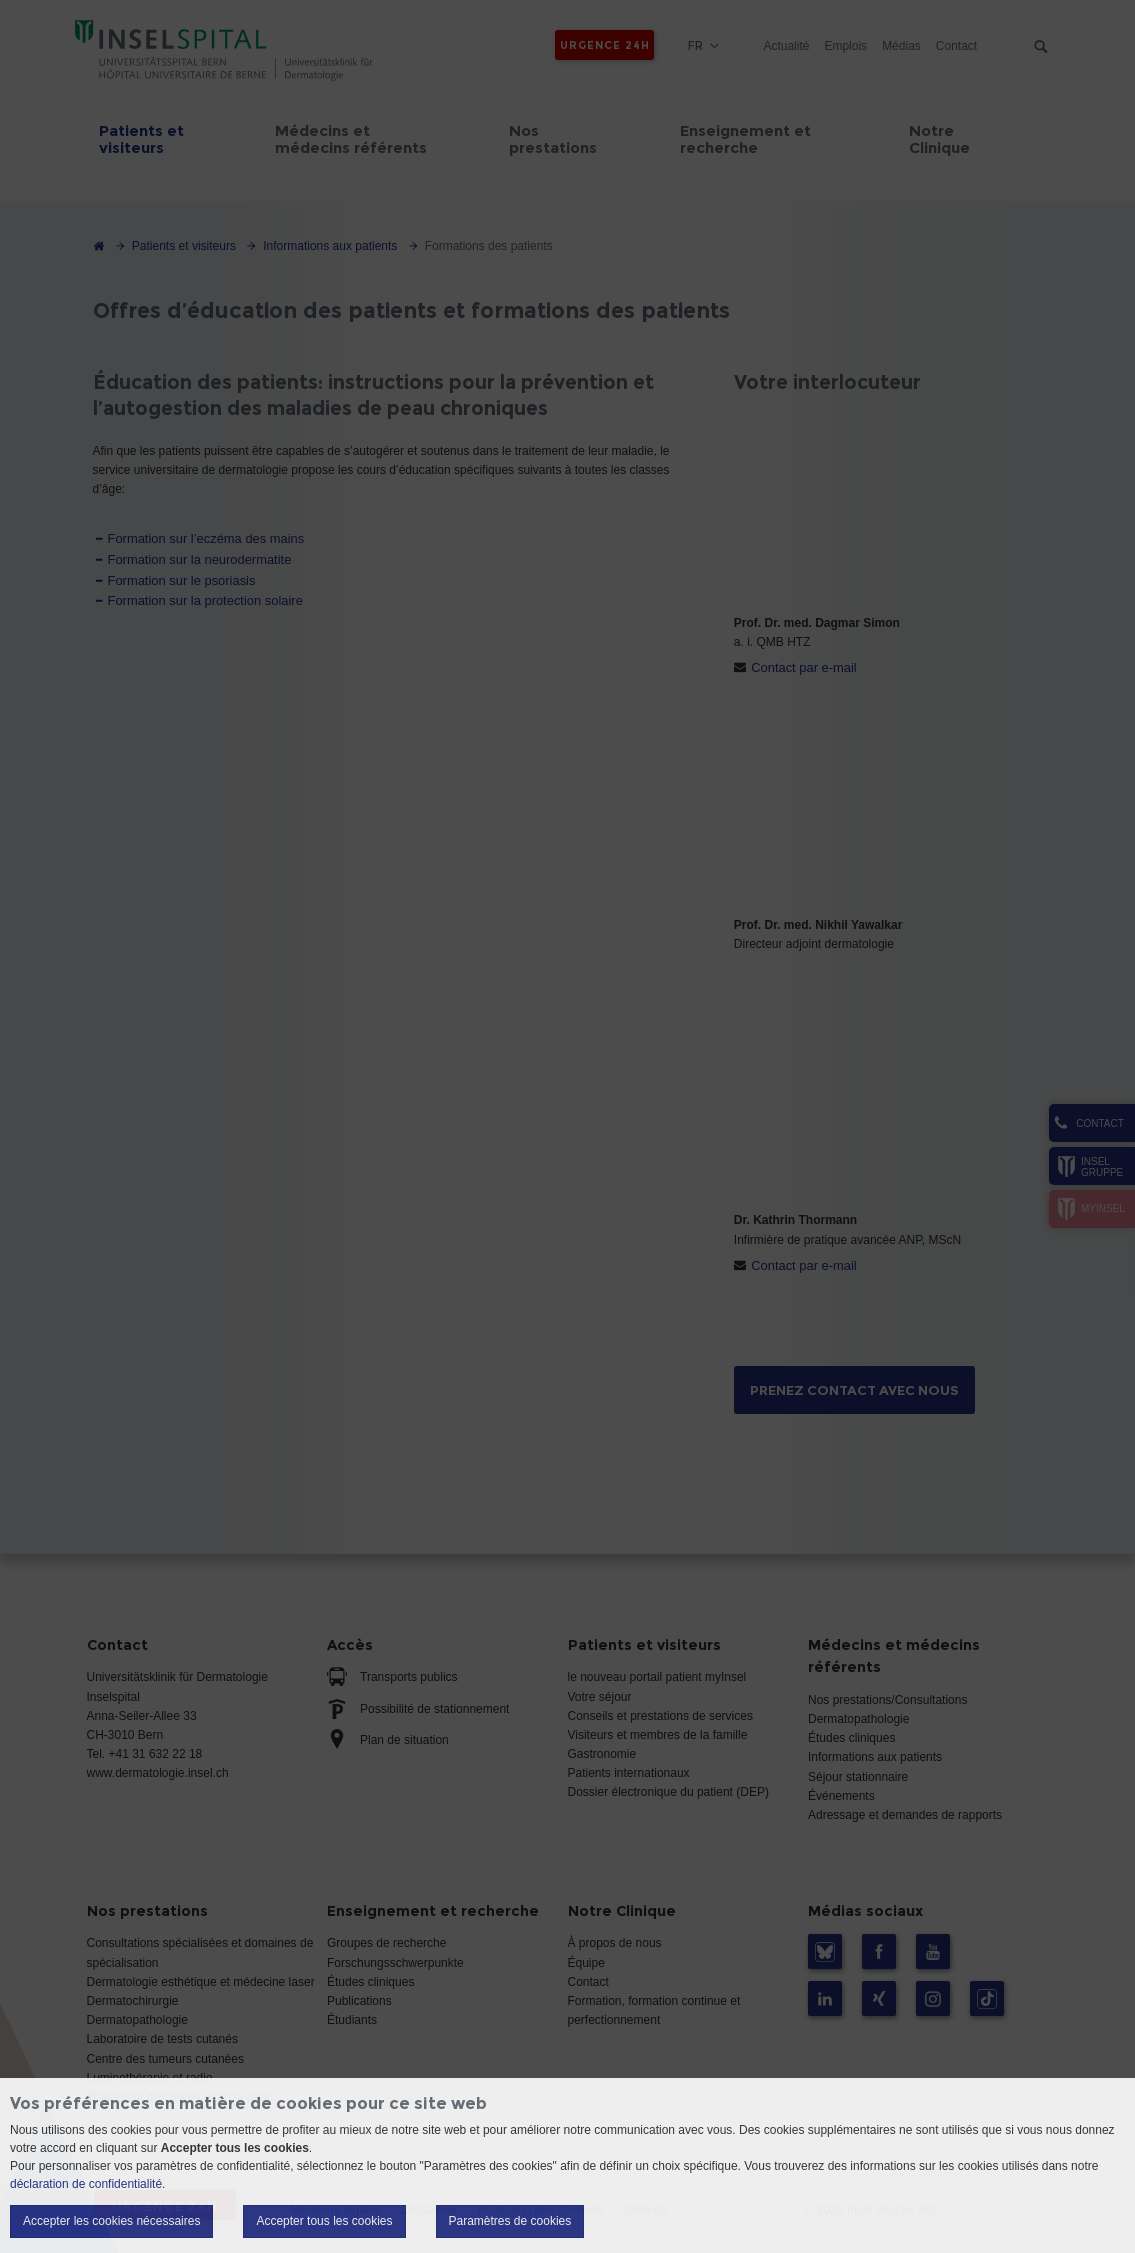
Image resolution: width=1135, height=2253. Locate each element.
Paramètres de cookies (510, 2221)
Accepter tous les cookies (324, 2221)
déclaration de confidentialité (86, 2184)
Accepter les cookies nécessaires (111, 2221)
